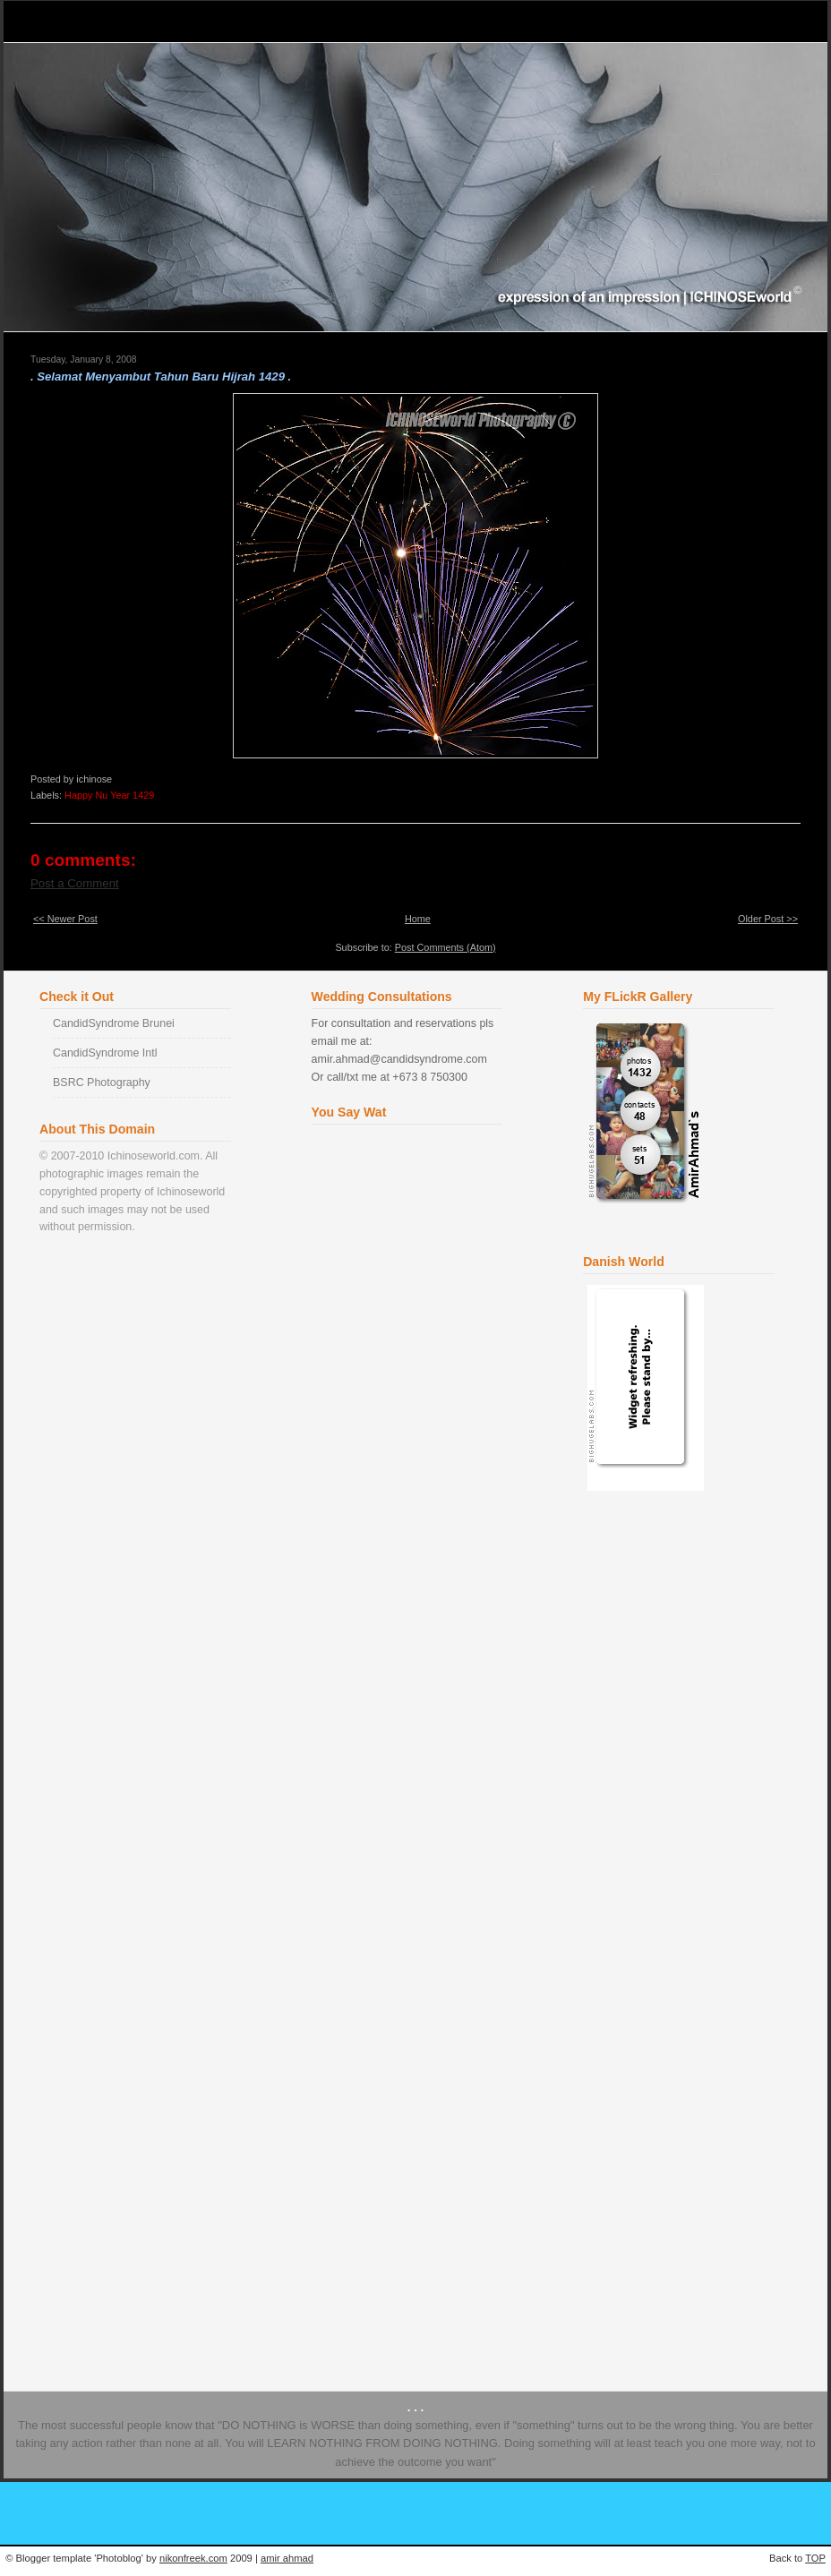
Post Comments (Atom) (445, 947)
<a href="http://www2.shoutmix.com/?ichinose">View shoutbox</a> (410, 1735)
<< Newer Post (65, 918)
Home (418, 918)
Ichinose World (91, 21)
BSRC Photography (101, 1082)
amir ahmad (287, 2558)
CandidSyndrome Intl (105, 1053)
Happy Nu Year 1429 (109, 795)
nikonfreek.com (193, 2558)
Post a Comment (74, 883)
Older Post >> (768, 918)
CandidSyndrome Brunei (114, 1023)
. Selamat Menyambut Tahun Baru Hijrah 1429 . (160, 376)
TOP (815, 2558)
